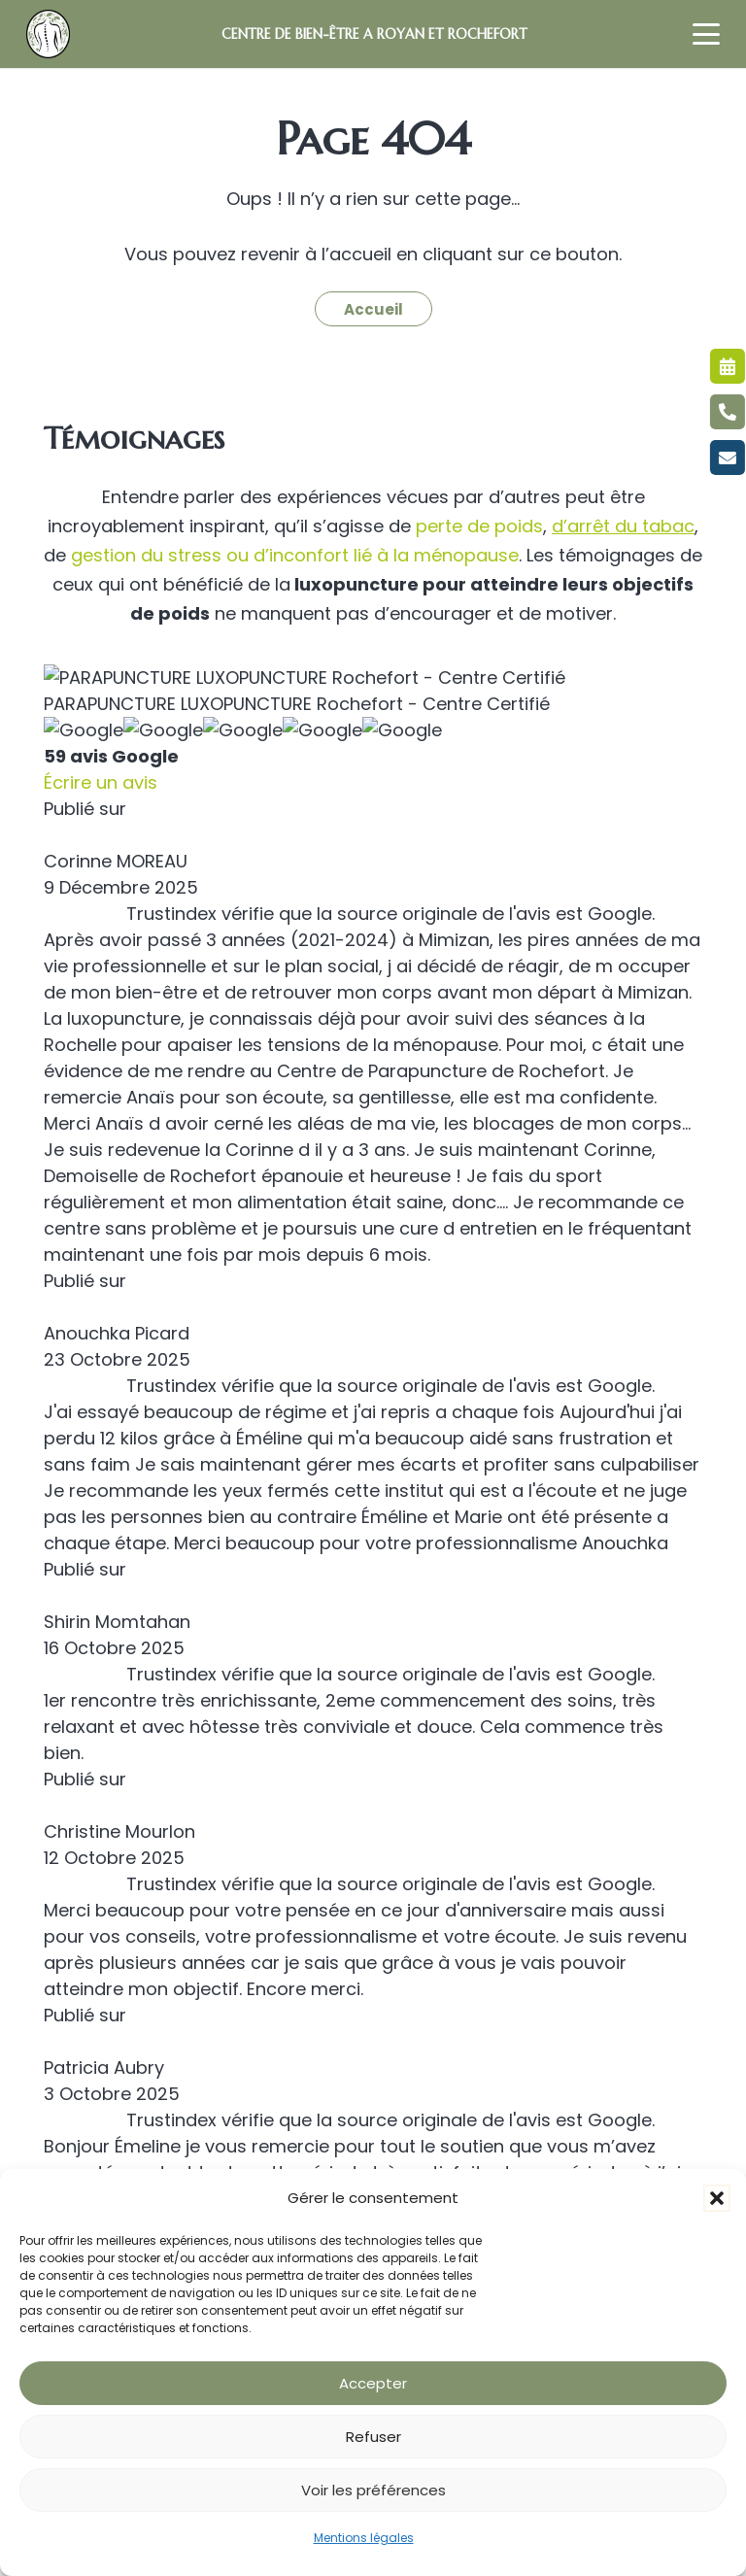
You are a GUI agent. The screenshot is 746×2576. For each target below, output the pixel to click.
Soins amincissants (115, 1849)
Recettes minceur (112, 2039)
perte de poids (479, 526)
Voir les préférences (373, 2490)
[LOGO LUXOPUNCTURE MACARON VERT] (48, 34)
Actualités (82, 2102)
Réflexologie (90, 2007)
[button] (717, 2198)
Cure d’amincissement (130, 1817)
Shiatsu (71, 1976)
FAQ (60, 2071)
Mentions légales (364, 2537)
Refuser (373, 2436)
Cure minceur (96, 1881)
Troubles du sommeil (123, 1944)
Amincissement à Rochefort (150, 1754)
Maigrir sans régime (118, 1786)
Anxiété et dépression (127, 1912)
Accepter (373, 2383)
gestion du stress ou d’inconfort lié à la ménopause (292, 555)
